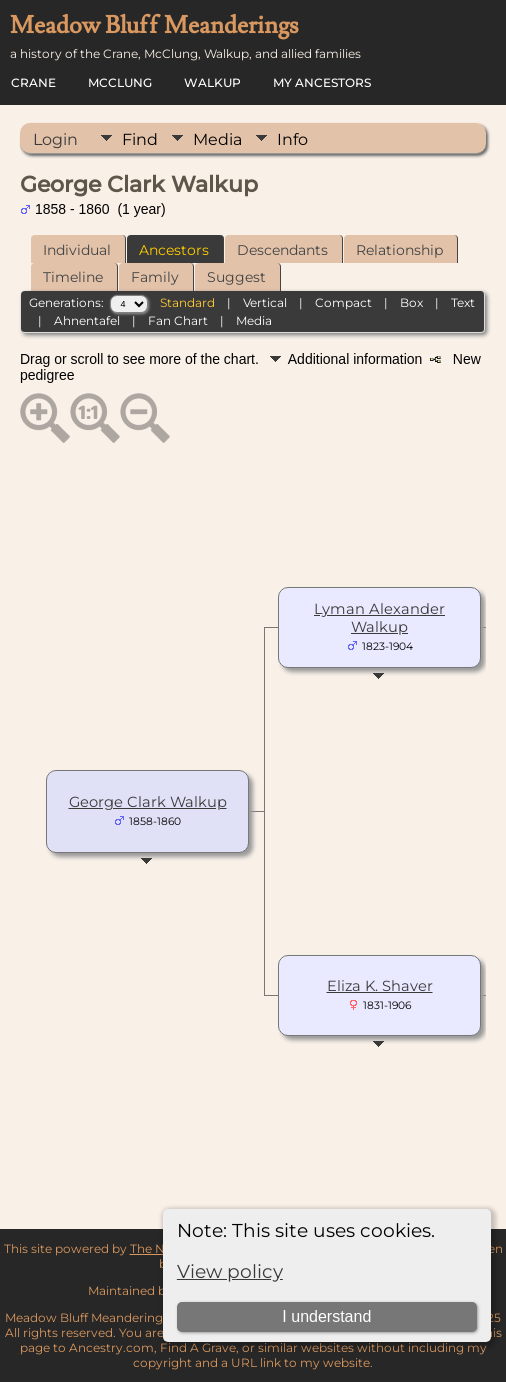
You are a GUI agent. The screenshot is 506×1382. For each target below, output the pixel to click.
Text (463, 302)
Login (55, 139)
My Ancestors (322, 82)
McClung (120, 82)
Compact (343, 302)
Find (140, 139)
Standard (187, 302)
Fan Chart (178, 320)
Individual (77, 250)
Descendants (282, 250)
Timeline (73, 277)
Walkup (212, 82)
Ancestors (174, 250)
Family (155, 277)
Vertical (265, 302)
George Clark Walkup (148, 802)
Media (217, 139)
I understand (326, 1316)
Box (411, 302)
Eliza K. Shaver (380, 986)
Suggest (236, 277)
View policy (230, 1271)
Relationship (399, 250)
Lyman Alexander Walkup (379, 618)
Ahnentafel (87, 320)
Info (292, 139)
